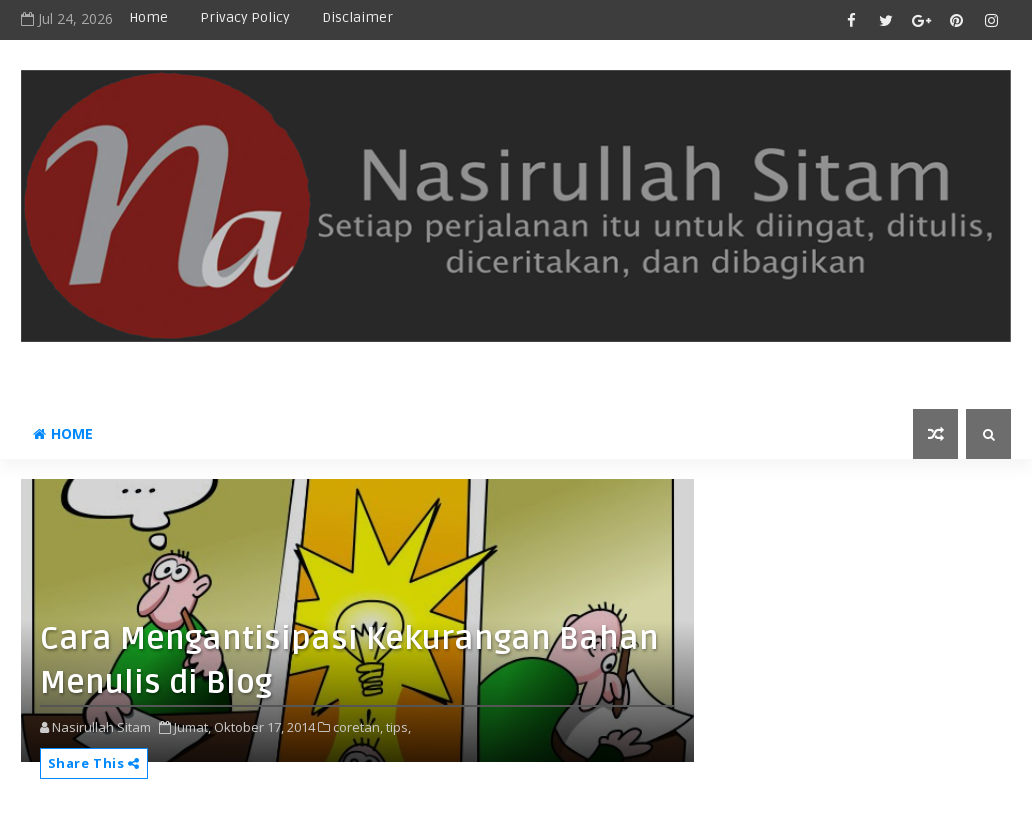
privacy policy (245, 17)
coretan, (358, 727)
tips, (398, 727)
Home (148, 17)
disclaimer (357, 17)
